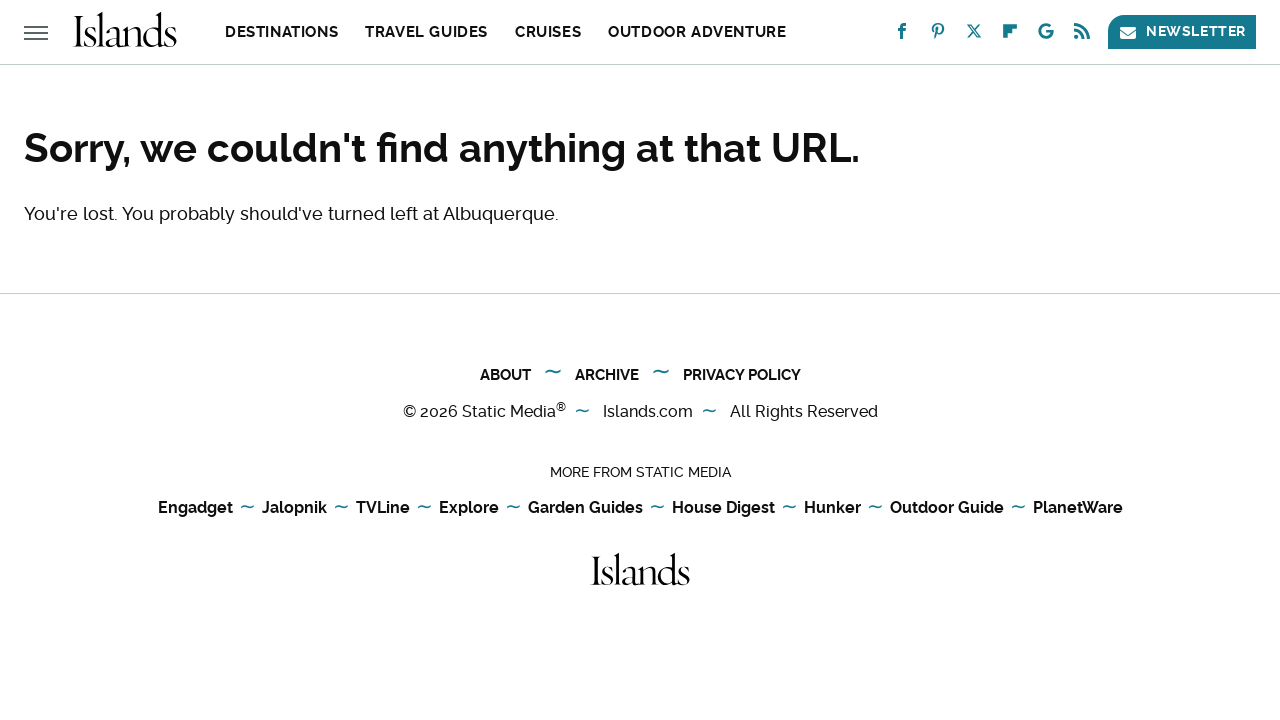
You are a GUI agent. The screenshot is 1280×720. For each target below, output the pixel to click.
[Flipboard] (1010, 35)
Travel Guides (426, 32)
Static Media (509, 411)
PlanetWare (1078, 507)
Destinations (281, 32)
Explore (469, 507)
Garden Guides (585, 507)
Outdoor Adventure (697, 32)
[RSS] (1082, 35)
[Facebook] (902, 35)
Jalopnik (294, 507)
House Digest (723, 507)
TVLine (383, 507)
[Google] (1046, 35)
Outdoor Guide (947, 507)
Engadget (195, 507)
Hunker (832, 507)
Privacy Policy (742, 375)
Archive (607, 375)
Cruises (548, 32)
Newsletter (1182, 31)
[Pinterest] (938, 35)
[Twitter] (974, 35)
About (505, 375)
